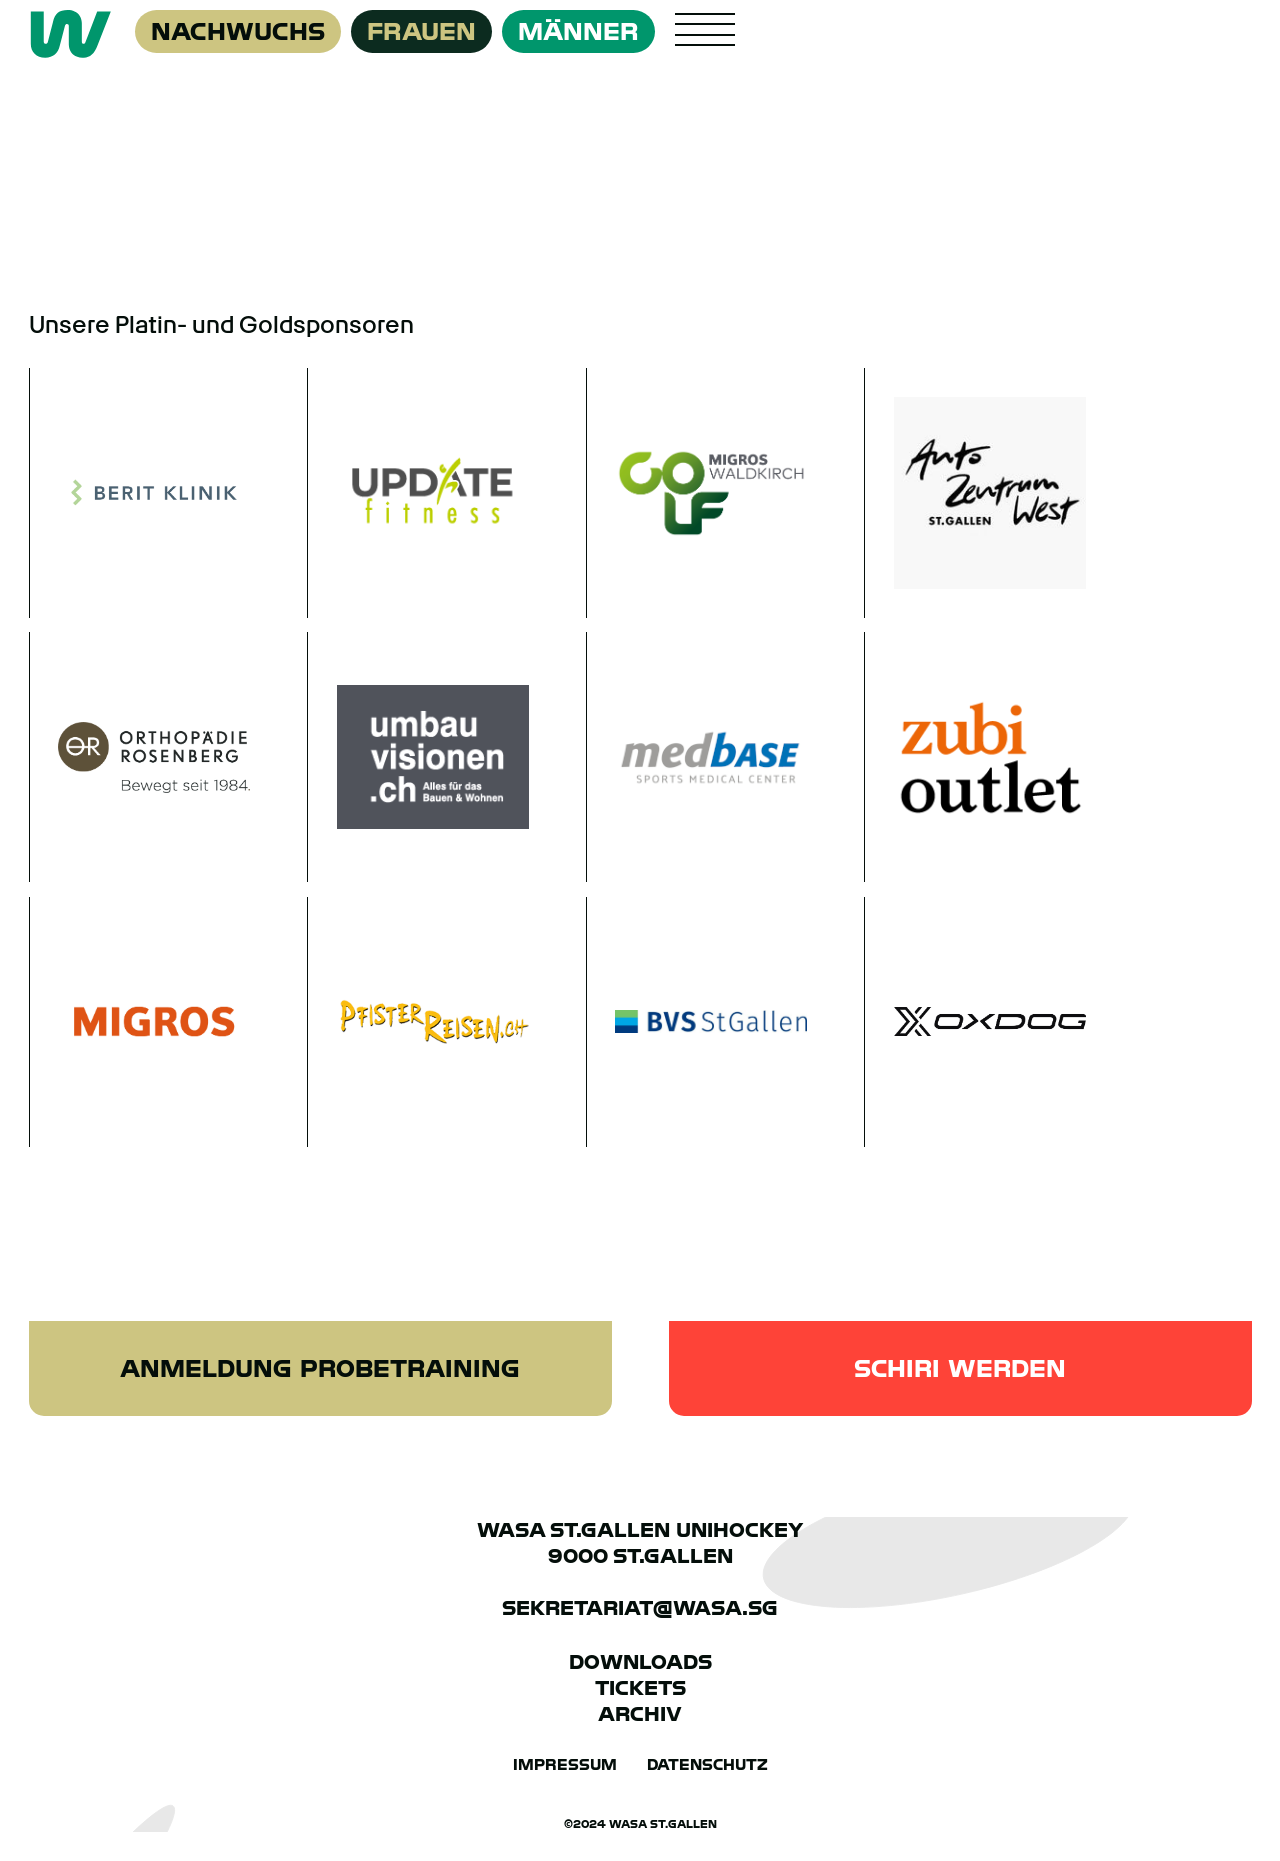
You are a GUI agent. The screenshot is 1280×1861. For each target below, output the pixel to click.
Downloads (640, 1661)
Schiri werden (960, 1369)
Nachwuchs (238, 31)
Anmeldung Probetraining (320, 1369)
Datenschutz (707, 1764)
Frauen (421, 31)
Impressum (565, 1764)
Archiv (640, 1713)
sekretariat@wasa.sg (640, 1607)
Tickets (640, 1687)
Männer (578, 31)
